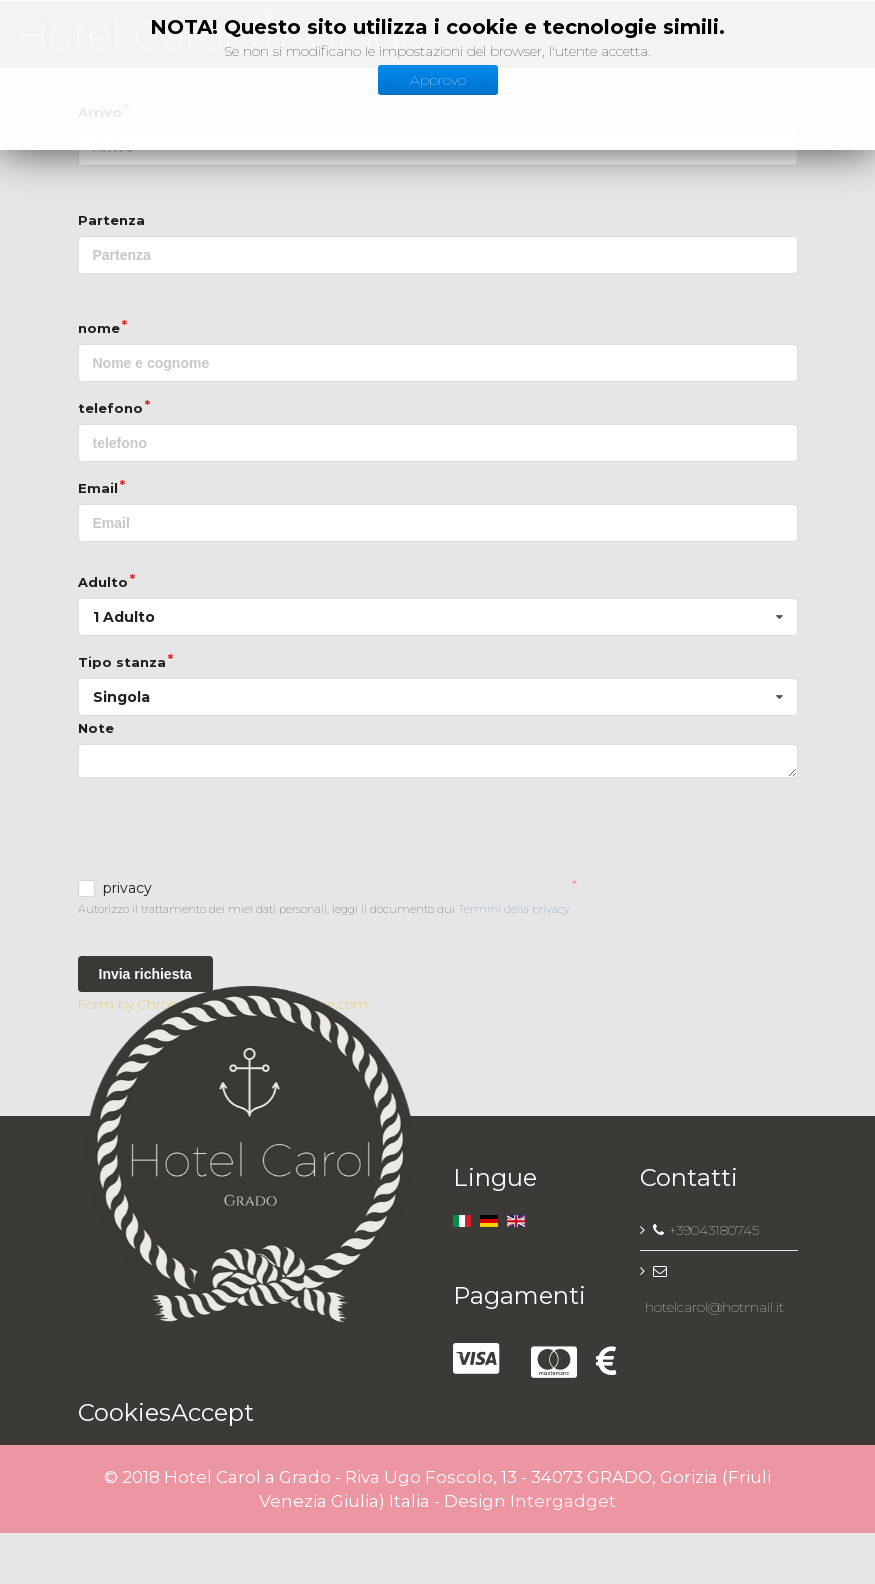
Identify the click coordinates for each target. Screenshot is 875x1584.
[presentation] (230, 831)
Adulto (103, 582)
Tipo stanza (122, 662)
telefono (110, 408)
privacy (127, 888)
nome (99, 328)
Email (98, 488)
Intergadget (563, 1501)
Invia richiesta (145, 974)
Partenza (111, 220)
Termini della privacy (514, 909)
